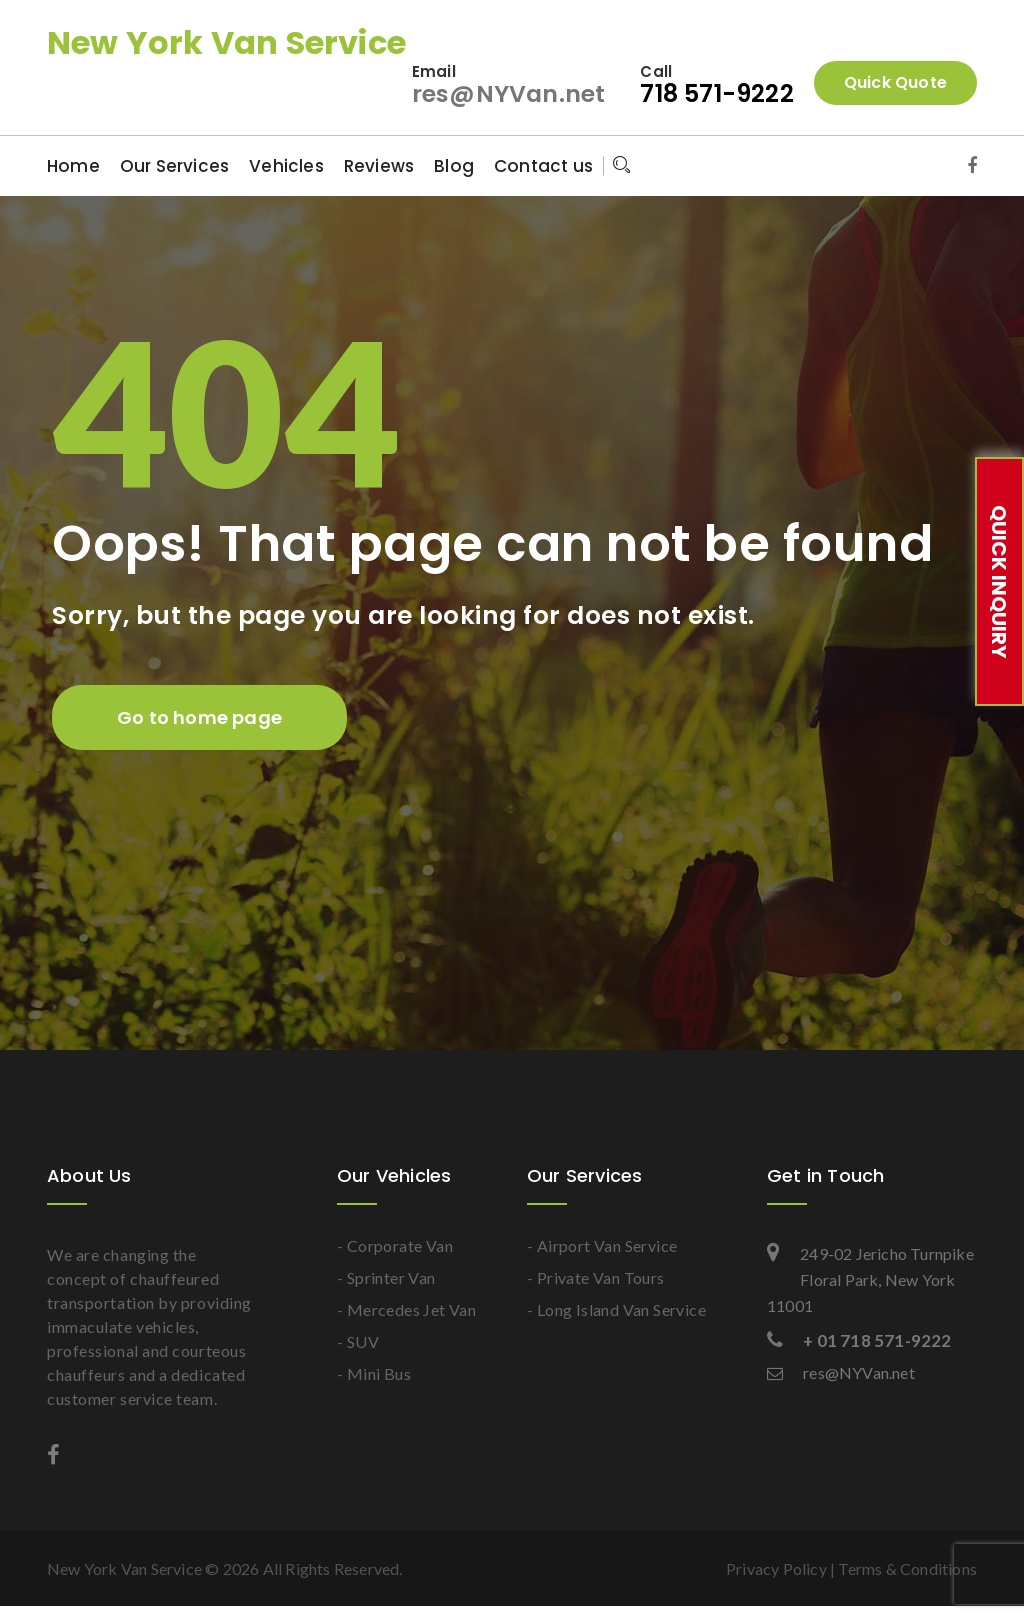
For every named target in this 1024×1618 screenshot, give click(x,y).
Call (656, 71)
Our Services (174, 166)
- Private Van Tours (596, 1277)
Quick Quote (895, 82)
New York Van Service (226, 43)
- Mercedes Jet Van (406, 1309)
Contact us (543, 166)
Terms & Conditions (907, 1568)
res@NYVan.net (508, 93)
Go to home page (199, 717)
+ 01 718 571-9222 (859, 1340)
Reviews (379, 166)
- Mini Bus (374, 1373)
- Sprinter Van (386, 1277)
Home (73, 166)
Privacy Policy (776, 1568)
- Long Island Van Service (616, 1309)
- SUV (358, 1341)
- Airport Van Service (602, 1245)
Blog (454, 166)
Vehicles (286, 166)
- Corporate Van (395, 1245)
